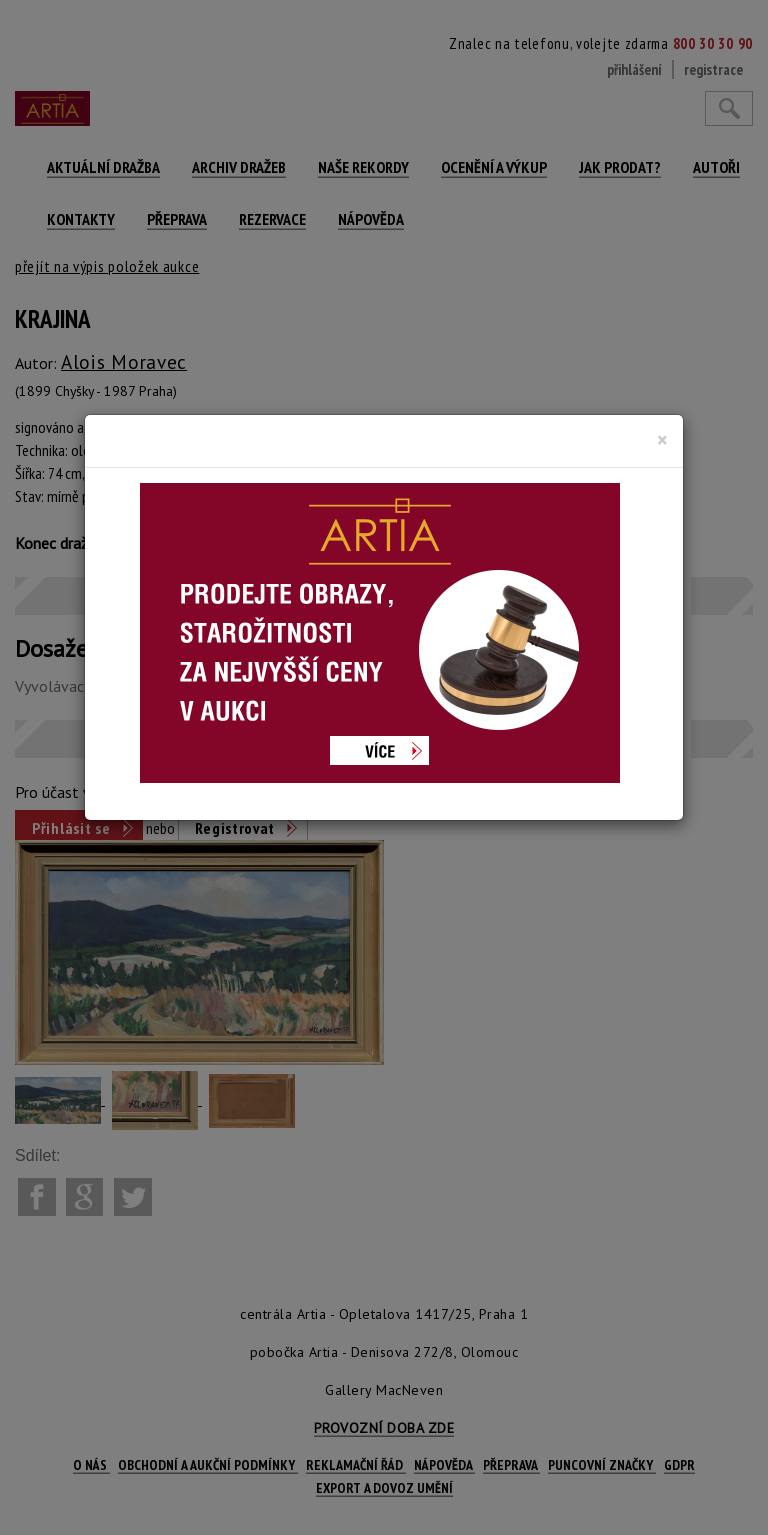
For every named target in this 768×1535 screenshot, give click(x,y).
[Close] (662, 440)
